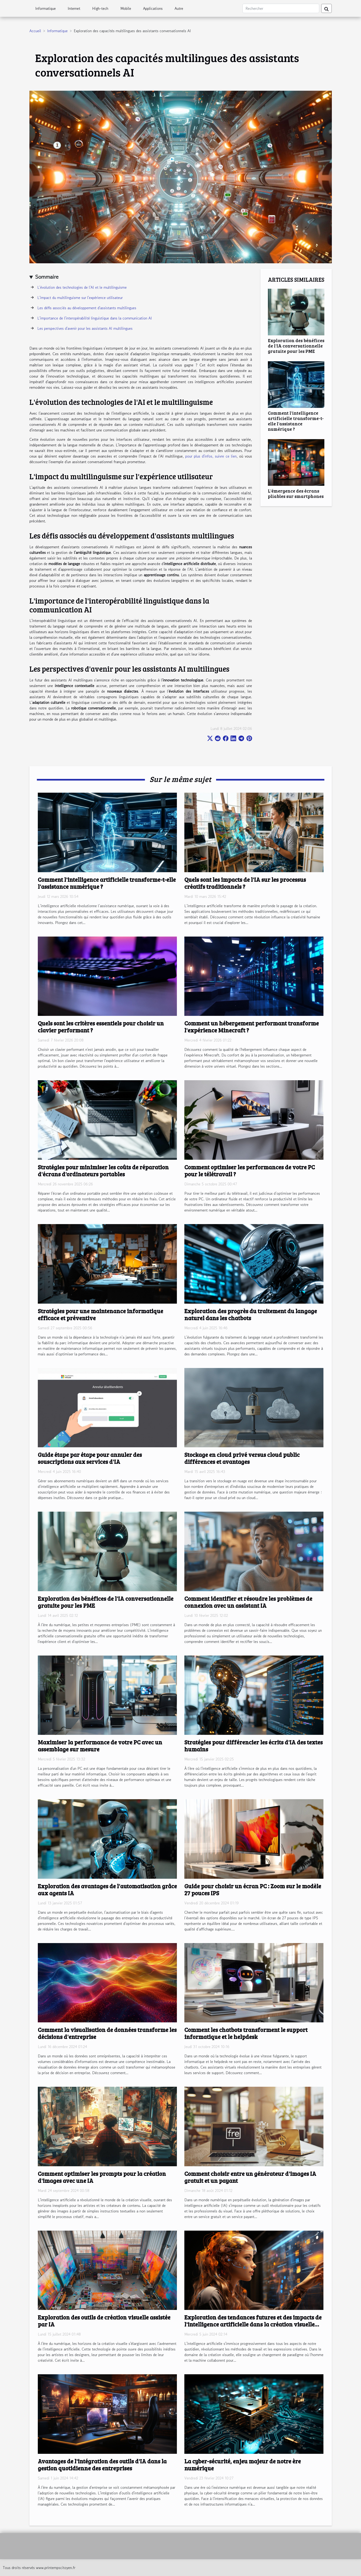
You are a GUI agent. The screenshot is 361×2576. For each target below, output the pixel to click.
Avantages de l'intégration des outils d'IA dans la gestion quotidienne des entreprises (102, 2464)
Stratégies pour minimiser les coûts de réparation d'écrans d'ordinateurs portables (103, 1170)
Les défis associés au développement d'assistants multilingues (86, 308)
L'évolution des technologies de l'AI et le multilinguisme (82, 287)
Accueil (35, 31)
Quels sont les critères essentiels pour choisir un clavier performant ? (101, 1026)
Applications (153, 8)
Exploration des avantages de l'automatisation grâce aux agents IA (107, 1889)
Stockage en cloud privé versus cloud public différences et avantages (242, 1458)
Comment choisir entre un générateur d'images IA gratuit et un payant (250, 2177)
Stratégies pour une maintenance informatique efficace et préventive (100, 1314)
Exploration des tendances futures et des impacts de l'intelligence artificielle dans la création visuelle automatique (253, 2324)
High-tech (100, 8)
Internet (74, 8)
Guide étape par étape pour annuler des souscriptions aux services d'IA (90, 1458)
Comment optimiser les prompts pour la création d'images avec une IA (102, 2177)
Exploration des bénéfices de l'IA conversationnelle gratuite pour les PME (296, 345)
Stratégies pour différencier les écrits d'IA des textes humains (253, 1745)
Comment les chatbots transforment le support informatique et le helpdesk (246, 2033)
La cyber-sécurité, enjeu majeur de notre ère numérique (242, 2464)
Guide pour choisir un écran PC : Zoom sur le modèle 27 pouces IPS (252, 1889)
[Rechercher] (280, 8)
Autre (179, 8)
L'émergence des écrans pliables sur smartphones (296, 493)
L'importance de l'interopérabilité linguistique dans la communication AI (94, 318)
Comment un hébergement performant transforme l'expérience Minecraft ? (251, 1026)
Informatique (45, 8)
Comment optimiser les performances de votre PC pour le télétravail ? (249, 1170)
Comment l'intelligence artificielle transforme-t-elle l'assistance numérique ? (296, 421)
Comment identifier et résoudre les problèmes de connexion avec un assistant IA (248, 1601)
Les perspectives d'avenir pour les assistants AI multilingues (85, 328)
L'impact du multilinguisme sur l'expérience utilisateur (80, 297)
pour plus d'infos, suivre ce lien (211, 456)
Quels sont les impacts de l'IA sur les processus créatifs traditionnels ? (245, 882)
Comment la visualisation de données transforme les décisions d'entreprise (107, 2033)
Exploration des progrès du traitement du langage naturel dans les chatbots (250, 1314)
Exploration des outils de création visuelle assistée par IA (104, 2320)
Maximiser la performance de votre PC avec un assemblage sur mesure (100, 1745)
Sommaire (46, 277)
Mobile (125, 8)
